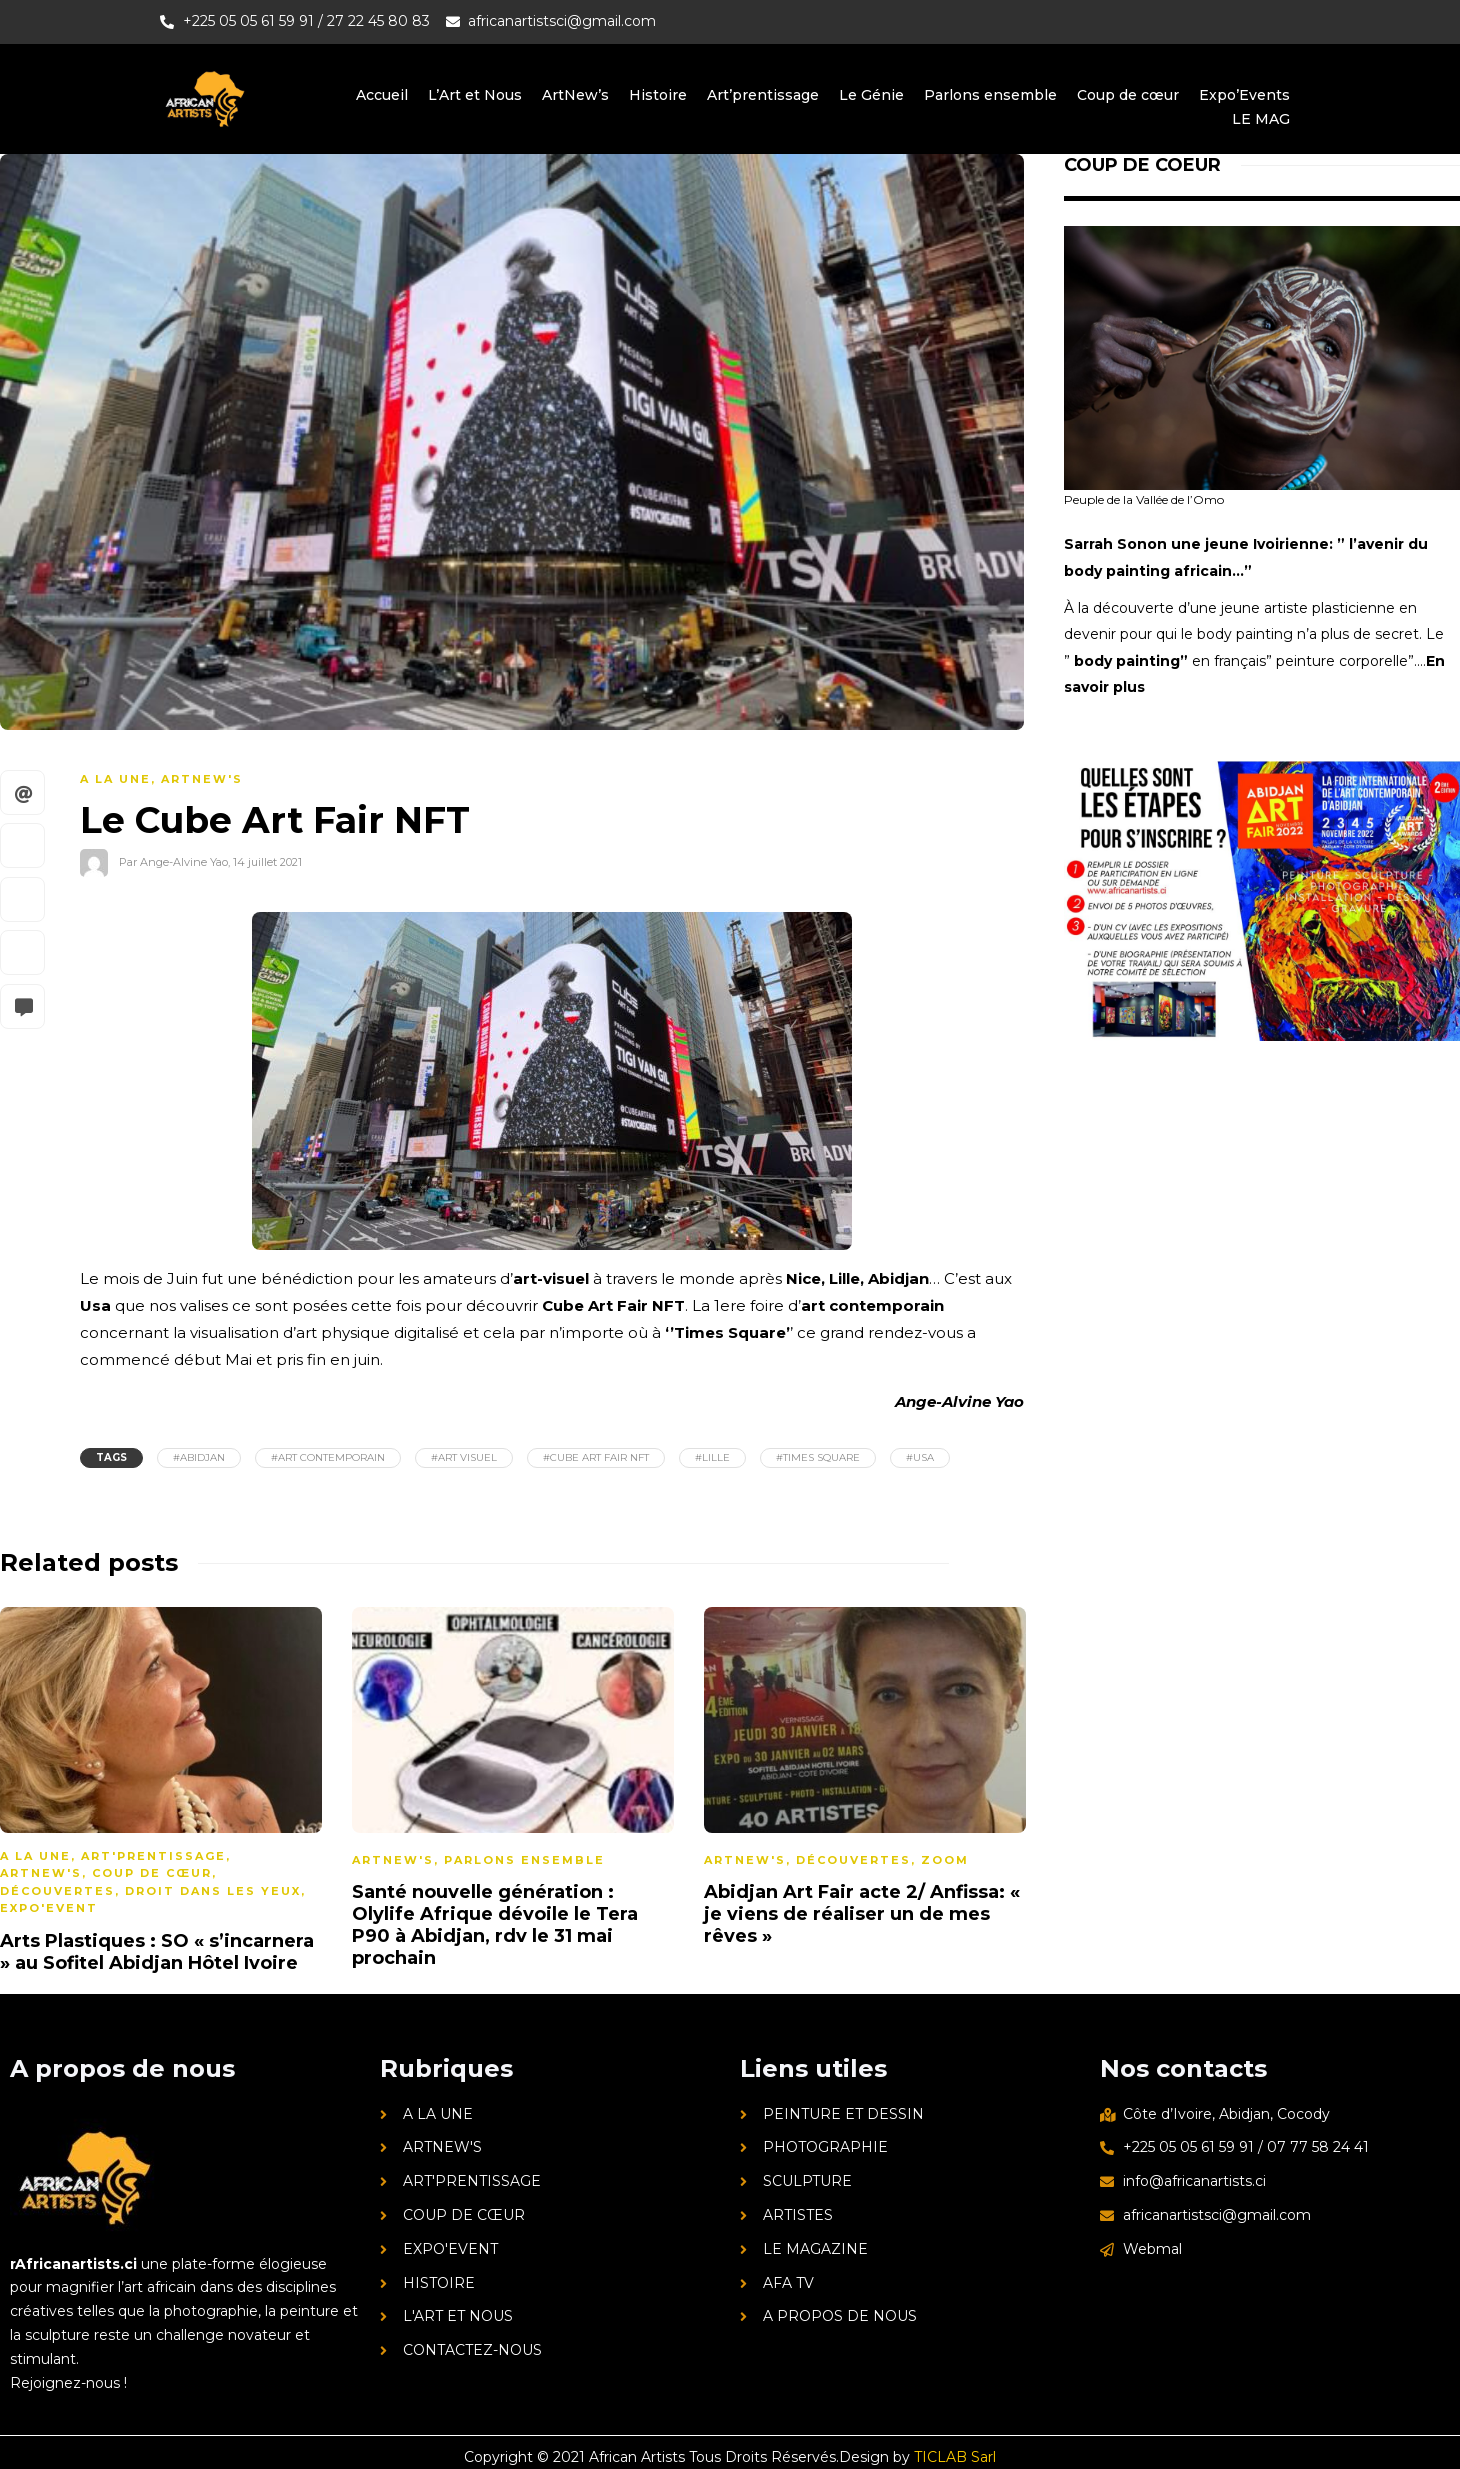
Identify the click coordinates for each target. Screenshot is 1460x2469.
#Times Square (818, 1457)
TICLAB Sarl (955, 2457)
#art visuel (464, 1457)
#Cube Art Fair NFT (596, 1457)
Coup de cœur (1128, 95)
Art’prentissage (763, 95)
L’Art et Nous (475, 95)
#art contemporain (328, 1457)
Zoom (945, 1860)
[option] (513, 1791)
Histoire (658, 95)
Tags (111, 1457)
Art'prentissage (153, 1856)
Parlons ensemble (990, 95)
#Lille (712, 1457)
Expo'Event (49, 1908)
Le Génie (871, 95)
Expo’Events (1244, 95)
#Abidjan (199, 1457)
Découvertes (57, 1891)
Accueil (382, 95)
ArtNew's (202, 779)
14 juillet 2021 (267, 861)
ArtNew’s (575, 95)
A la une (115, 779)
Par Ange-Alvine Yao (173, 861)
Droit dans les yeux (213, 1891)
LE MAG (1261, 119)
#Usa (920, 1457)
